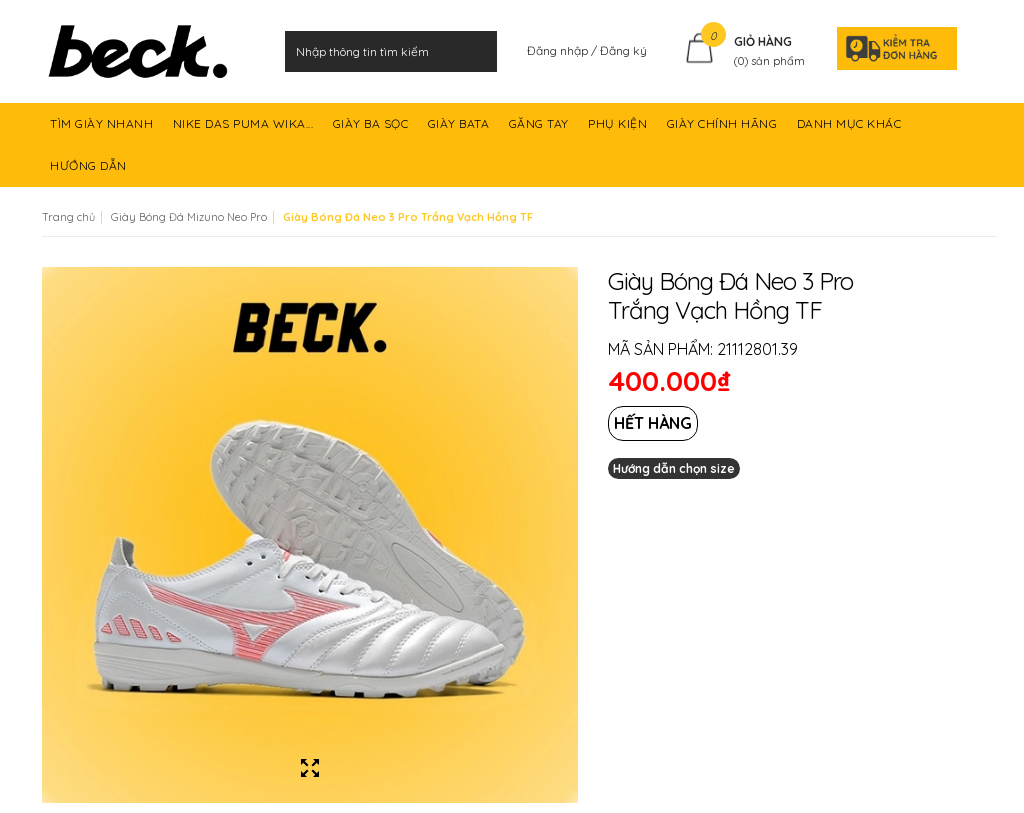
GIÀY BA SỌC (372, 130)
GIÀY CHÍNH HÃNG (724, 130)
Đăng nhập (559, 50)
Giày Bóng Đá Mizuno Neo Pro (189, 217)
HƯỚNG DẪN (90, 172)
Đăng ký (623, 50)
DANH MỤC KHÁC (851, 130)
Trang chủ (68, 217)
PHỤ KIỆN (619, 130)
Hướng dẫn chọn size (674, 468)
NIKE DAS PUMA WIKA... (245, 130)
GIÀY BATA (460, 130)
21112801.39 (757, 349)
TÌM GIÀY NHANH (103, 130)
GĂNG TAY (541, 130)
